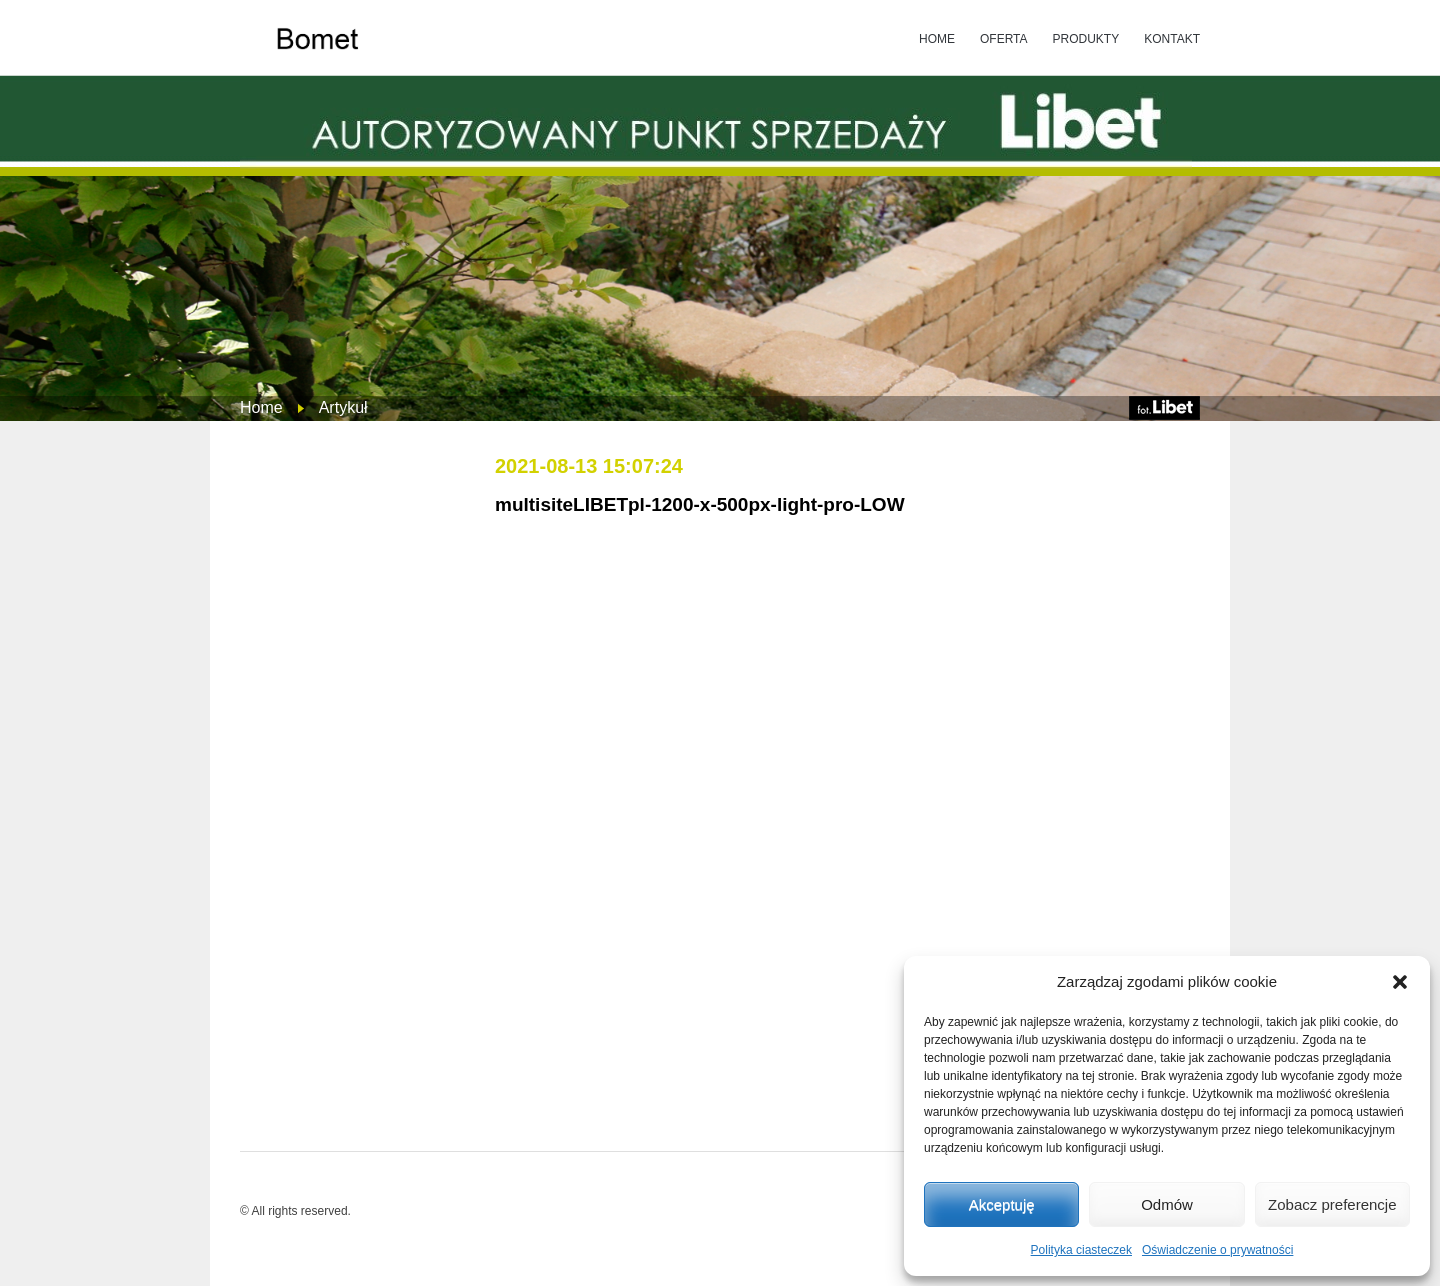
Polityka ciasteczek (1081, 1250)
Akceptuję (1002, 1204)
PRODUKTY (1086, 39)
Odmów (1167, 1204)
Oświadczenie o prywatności (1217, 1250)
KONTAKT (1172, 39)
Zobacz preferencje (1332, 1204)
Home (261, 407)
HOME (937, 39)
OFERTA (1004, 39)
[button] (1400, 982)
